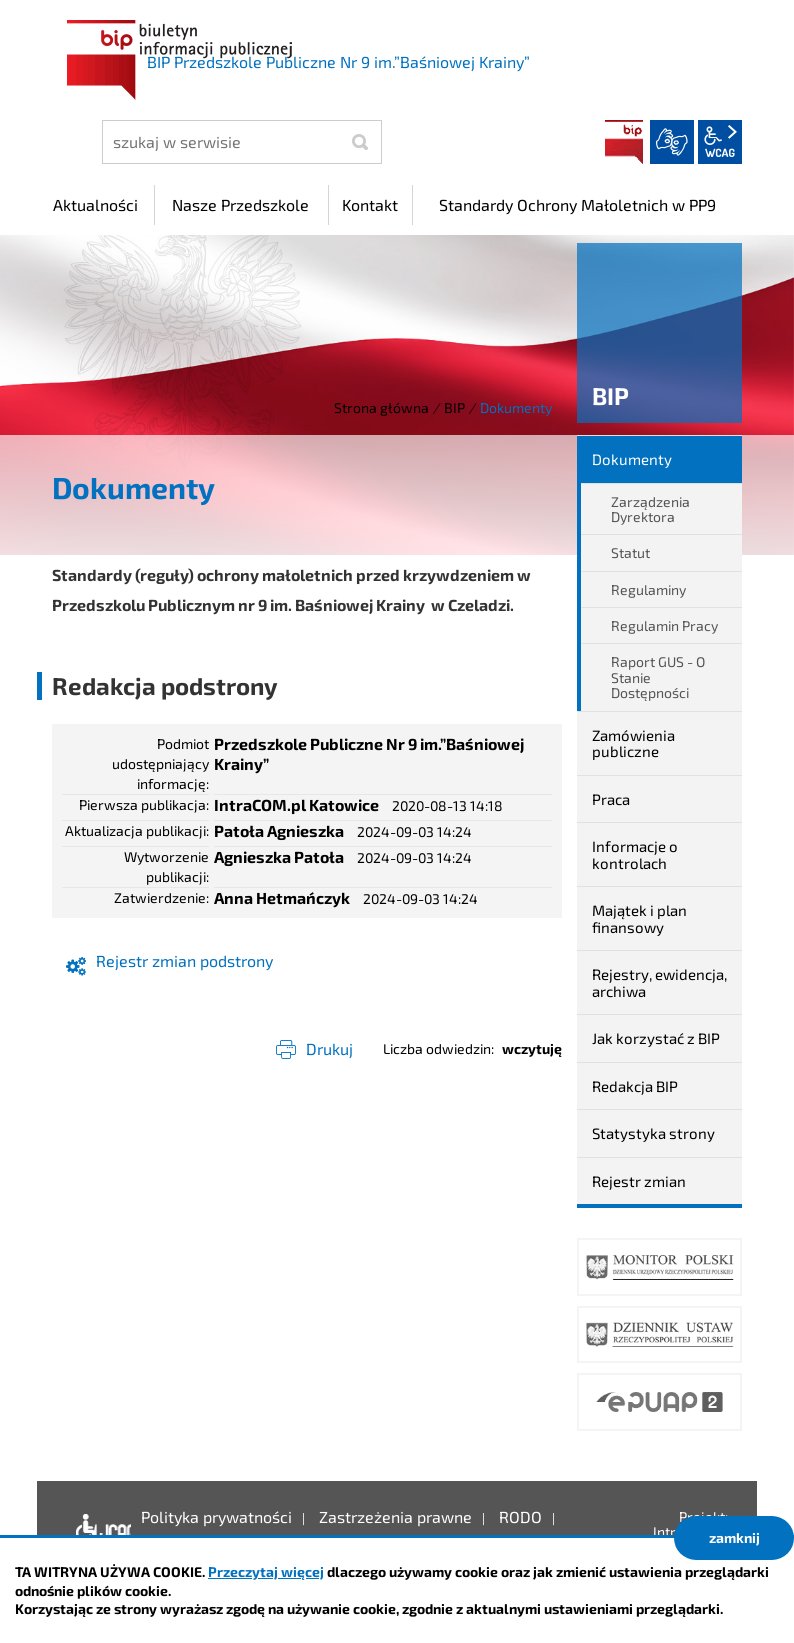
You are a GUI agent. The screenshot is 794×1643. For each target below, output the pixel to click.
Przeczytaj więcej (266, 1571)
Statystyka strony (653, 1133)
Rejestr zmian (639, 1181)
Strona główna (381, 407)
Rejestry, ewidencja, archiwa (659, 982)
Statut (630, 552)
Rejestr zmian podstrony (184, 960)
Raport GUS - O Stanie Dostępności (658, 677)
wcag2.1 (720, 142)
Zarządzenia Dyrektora (650, 509)
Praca (611, 799)
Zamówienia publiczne (633, 743)
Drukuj (329, 1048)
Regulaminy (648, 589)
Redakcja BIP (635, 1086)
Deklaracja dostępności (98, 1532)
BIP (624, 142)
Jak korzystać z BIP (656, 1038)
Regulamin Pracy (664, 625)
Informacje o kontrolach (635, 854)
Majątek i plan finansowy (639, 918)
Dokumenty (632, 459)
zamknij (734, 1537)
